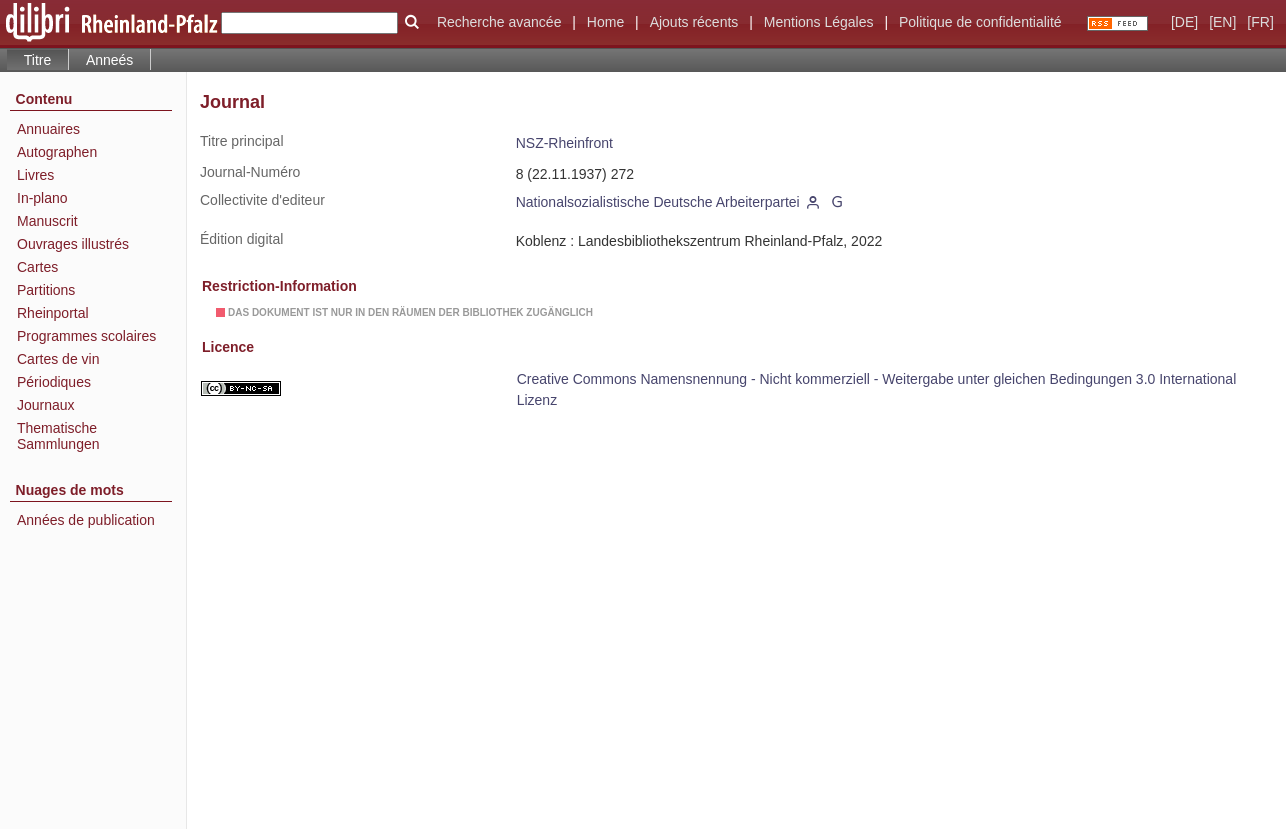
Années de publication (86, 520)
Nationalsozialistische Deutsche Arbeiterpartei (658, 202)
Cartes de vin (58, 359)
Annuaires (48, 129)
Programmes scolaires (86, 336)
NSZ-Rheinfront (564, 143)
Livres (35, 175)
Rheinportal (53, 313)
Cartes (37, 267)
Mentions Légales (819, 22)
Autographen (57, 152)
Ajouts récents (694, 22)
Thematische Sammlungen (58, 436)
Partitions (46, 290)
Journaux (46, 405)
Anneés (109, 60)
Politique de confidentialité (980, 22)
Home (605, 22)
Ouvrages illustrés (73, 244)
